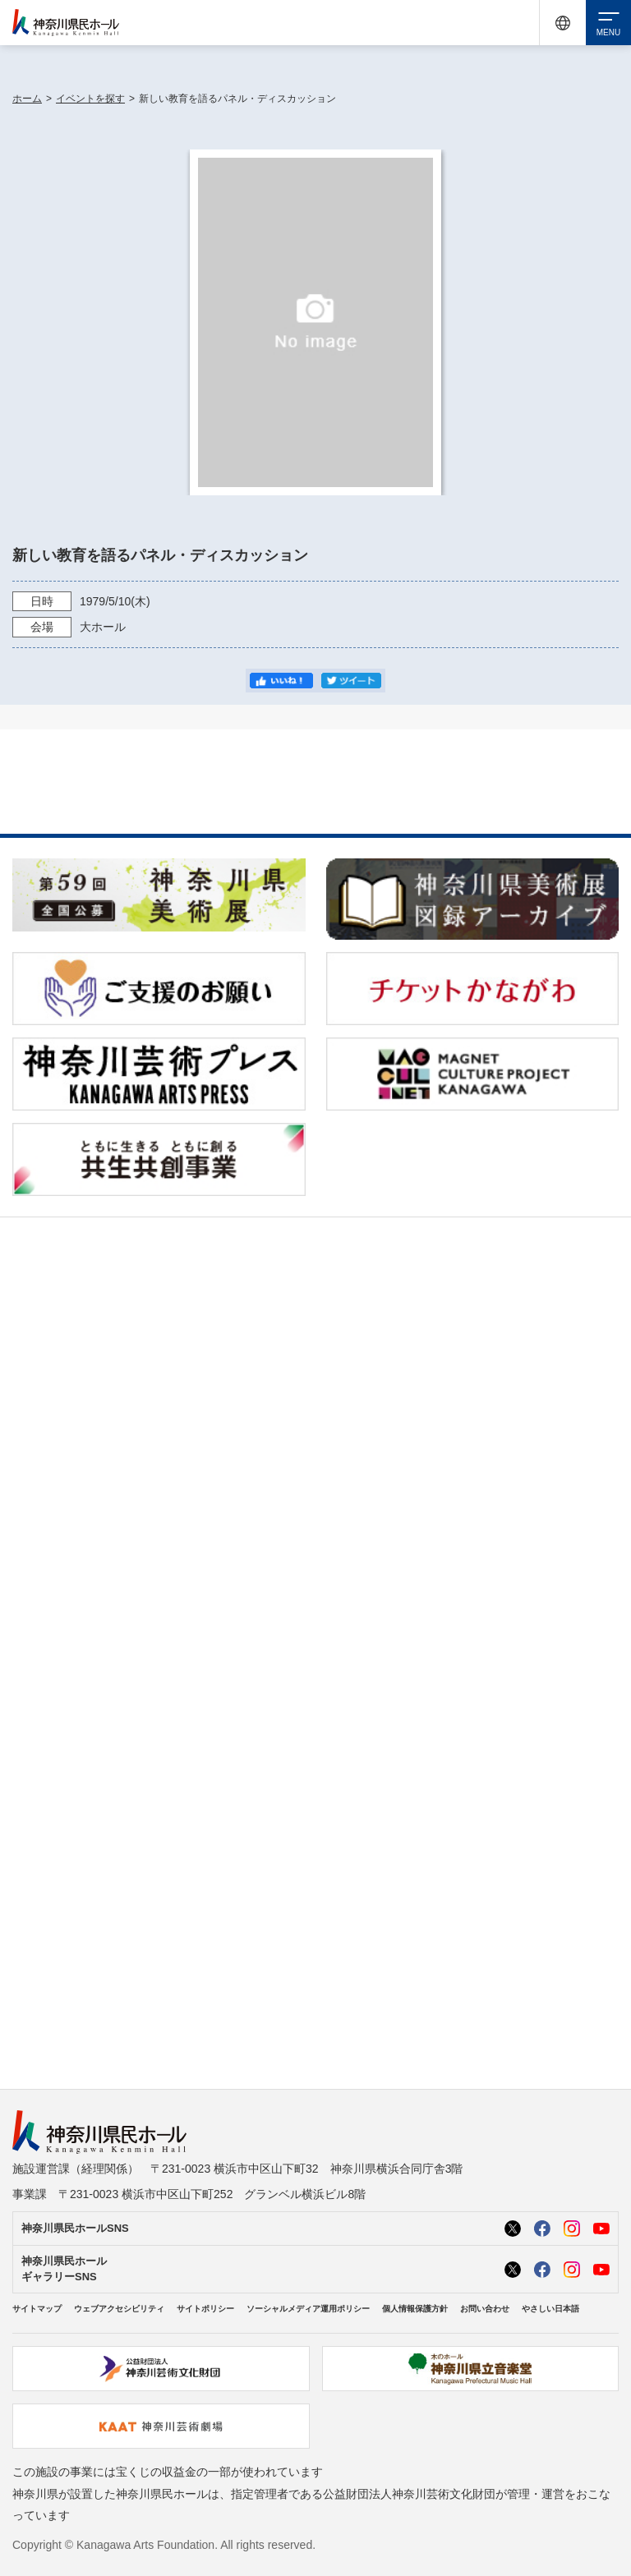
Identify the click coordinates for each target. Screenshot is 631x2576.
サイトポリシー (205, 2308)
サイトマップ (37, 2308)
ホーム (27, 98)
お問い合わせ (484, 2308)
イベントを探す (90, 98)
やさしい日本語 (550, 2308)
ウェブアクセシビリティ (119, 2308)
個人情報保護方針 (415, 2308)
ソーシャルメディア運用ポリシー (308, 2308)
